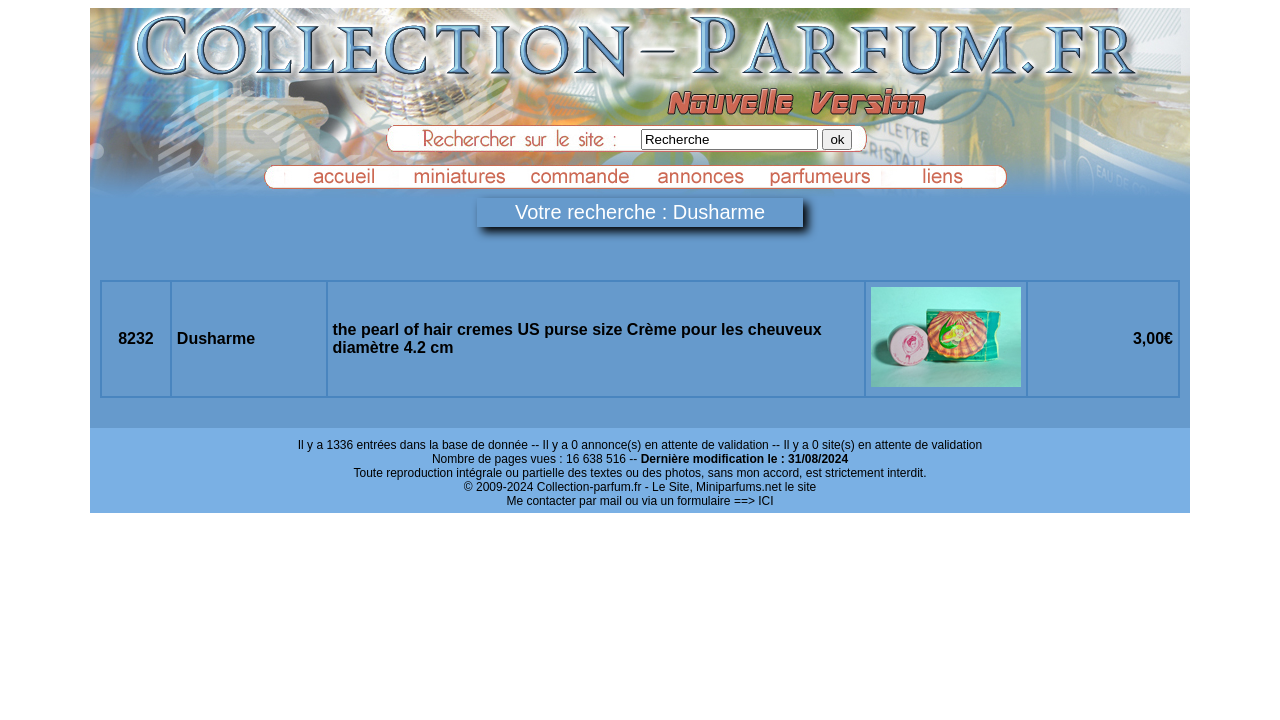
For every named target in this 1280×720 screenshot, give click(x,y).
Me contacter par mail (563, 501)
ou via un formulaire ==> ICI (699, 501)
